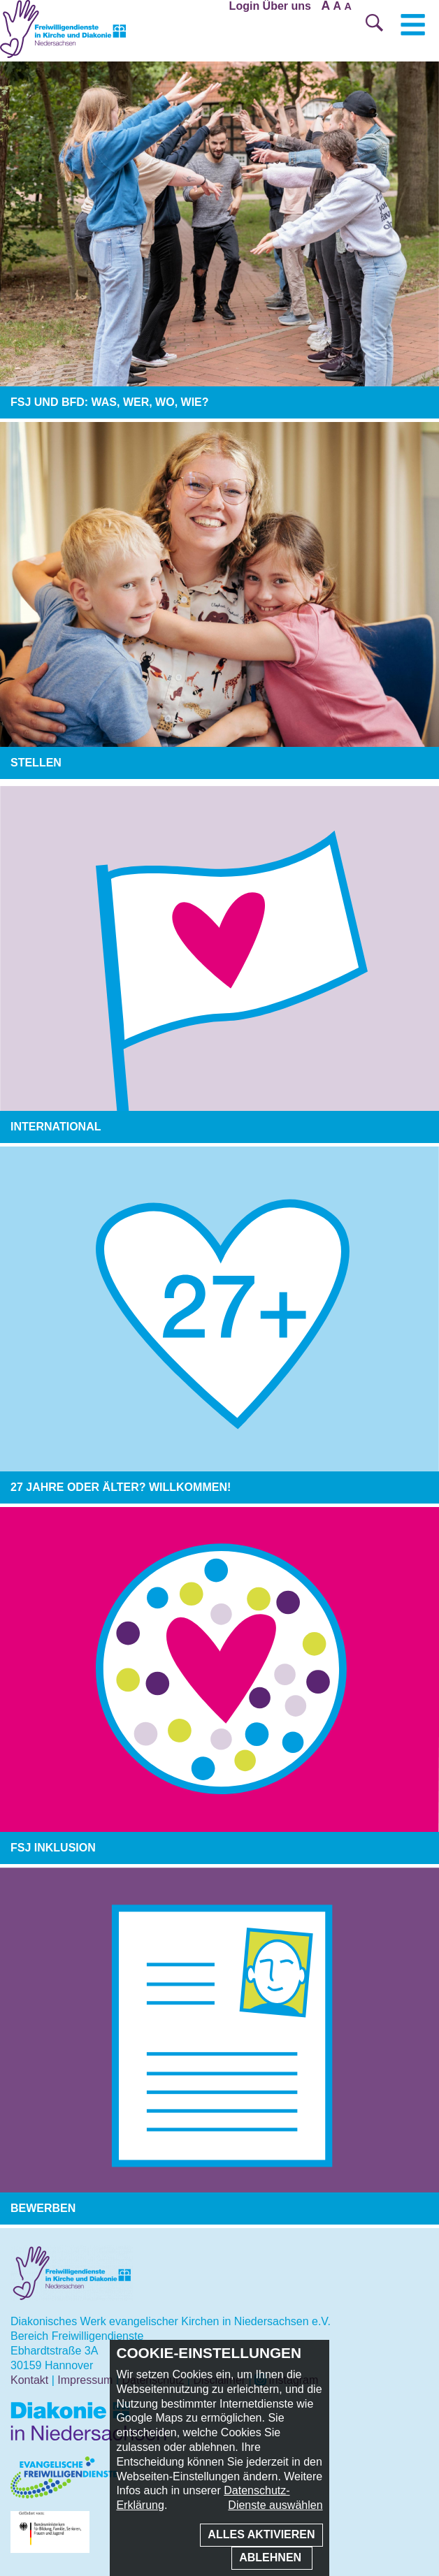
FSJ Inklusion (53, 1848)
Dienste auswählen (275, 2505)
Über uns (287, 6)
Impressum (85, 2380)
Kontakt (29, 2380)
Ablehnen (271, 2557)
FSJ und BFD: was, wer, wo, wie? (109, 402)
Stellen (36, 763)
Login (244, 6)
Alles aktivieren (261, 2534)
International (55, 1127)
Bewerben (42, 2208)
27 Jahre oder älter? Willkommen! (120, 1487)
